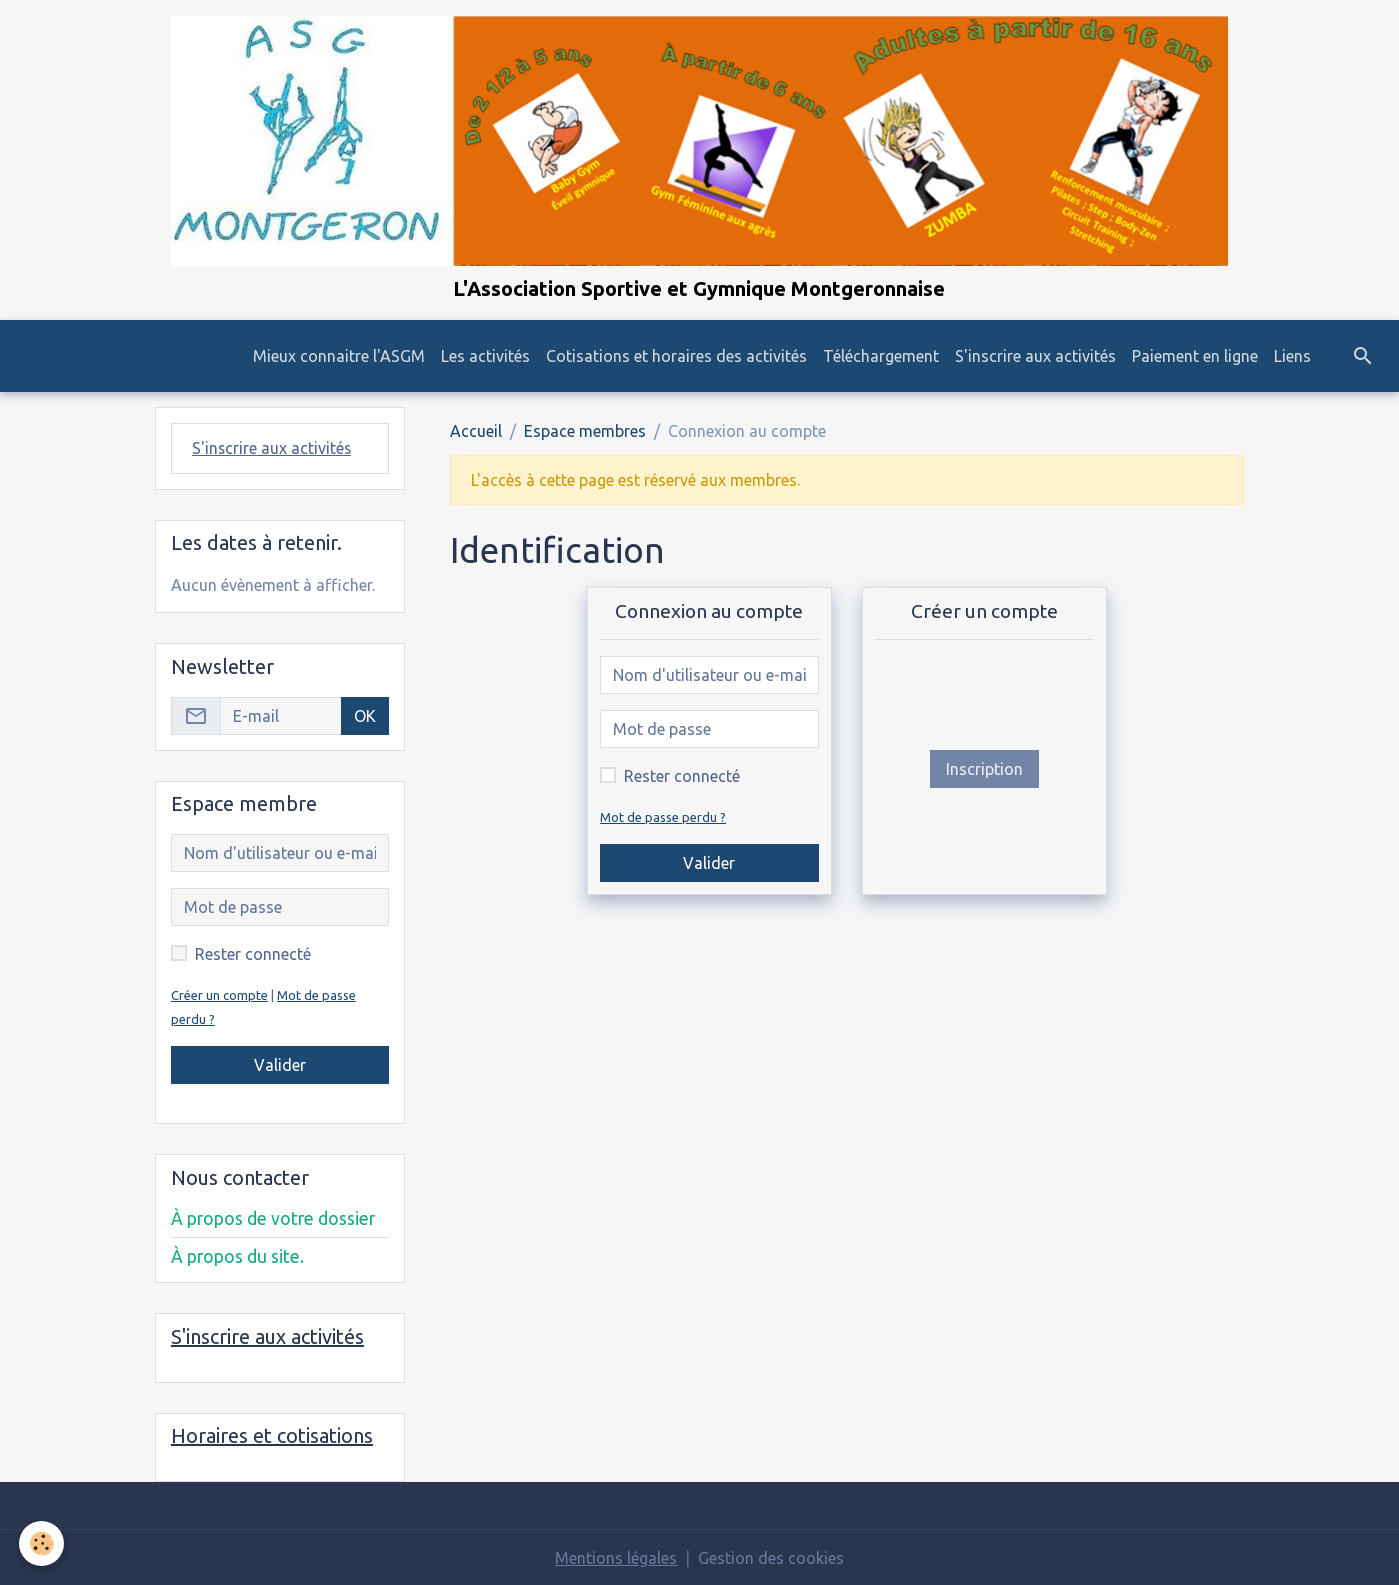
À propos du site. (237, 1255)
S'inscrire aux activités (1035, 356)
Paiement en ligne (1195, 356)
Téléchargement (881, 356)
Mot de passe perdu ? (663, 817)
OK (365, 715)
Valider (709, 863)
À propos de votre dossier (273, 1217)
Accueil (476, 431)
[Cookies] (42, 1543)
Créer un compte (219, 994)
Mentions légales (616, 1557)
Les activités (485, 356)
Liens (1292, 356)
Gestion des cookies (771, 1557)
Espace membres (585, 431)
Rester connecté (682, 776)
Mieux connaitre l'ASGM (339, 356)
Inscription (984, 769)
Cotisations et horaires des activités (676, 356)
